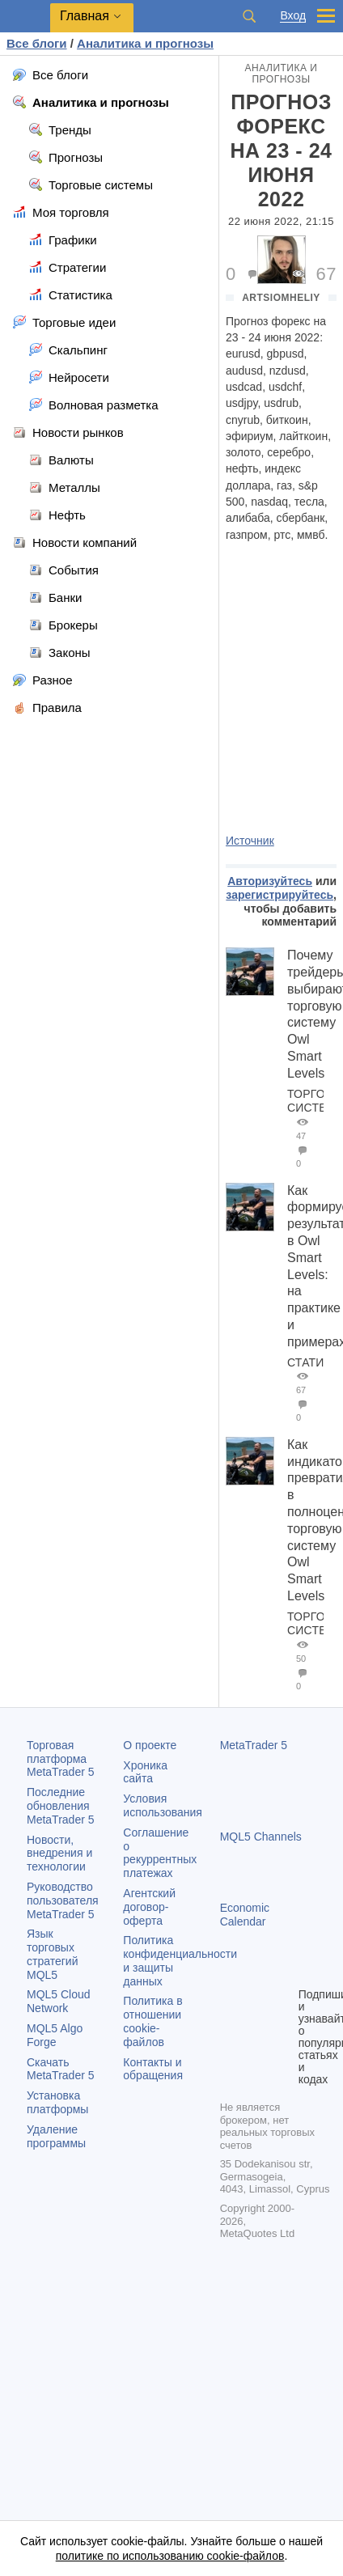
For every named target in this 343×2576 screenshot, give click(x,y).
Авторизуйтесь (269, 881)
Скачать (61, 2069)
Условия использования (162, 1805)
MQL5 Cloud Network (59, 2001)
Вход (293, 16)
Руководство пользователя (63, 1900)
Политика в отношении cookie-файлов (152, 2021)
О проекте (149, 1745)
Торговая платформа (61, 1759)
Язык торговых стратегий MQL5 (52, 1954)
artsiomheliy (281, 297)
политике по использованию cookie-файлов (170, 2555)
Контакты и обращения (153, 2069)
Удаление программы (56, 2136)
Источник (250, 840)
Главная (84, 16)
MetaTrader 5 (254, 1745)
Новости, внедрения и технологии (59, 1853)
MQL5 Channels (261, 1836)
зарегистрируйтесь (279, 894)
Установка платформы (57, 2102)
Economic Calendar (244, 1914)
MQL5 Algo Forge (55, 2035)
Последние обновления (61, 1806)
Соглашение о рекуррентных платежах (160, 1852)
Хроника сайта (145, 1772)
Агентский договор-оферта (149, 1907)
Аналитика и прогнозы (281, 73)
